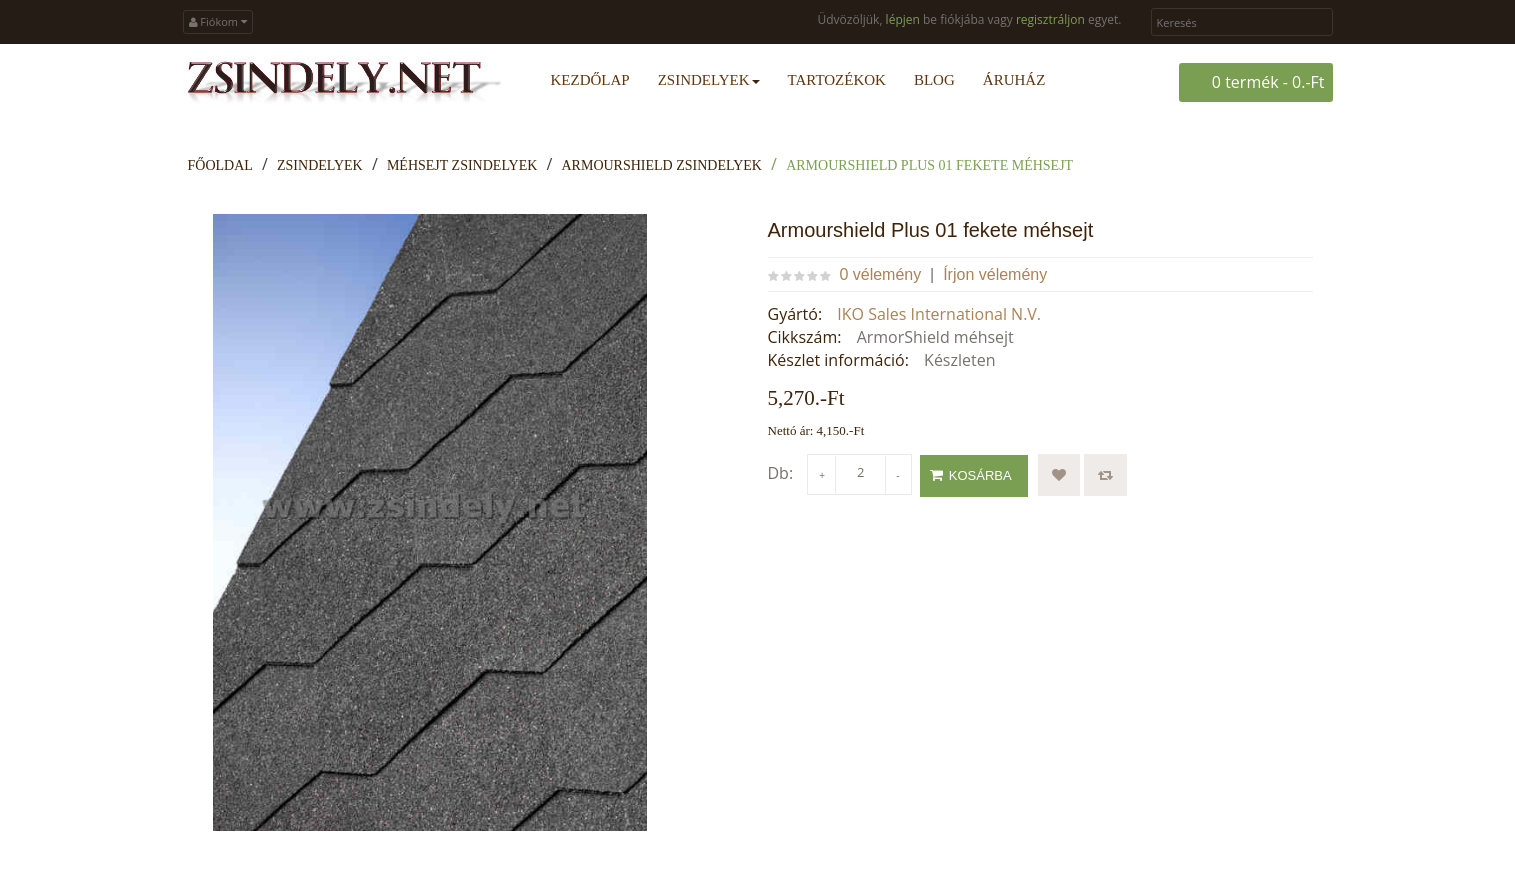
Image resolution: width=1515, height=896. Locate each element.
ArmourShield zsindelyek (662, 165)
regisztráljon (1050, 19)
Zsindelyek (320, 165)
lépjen (903, 19)
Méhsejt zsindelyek (462, 165)
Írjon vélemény (995, 274)
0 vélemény (880, 274)
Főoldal (220, 165)
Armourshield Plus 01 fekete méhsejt (929, 165)
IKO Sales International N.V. (939, 314)
